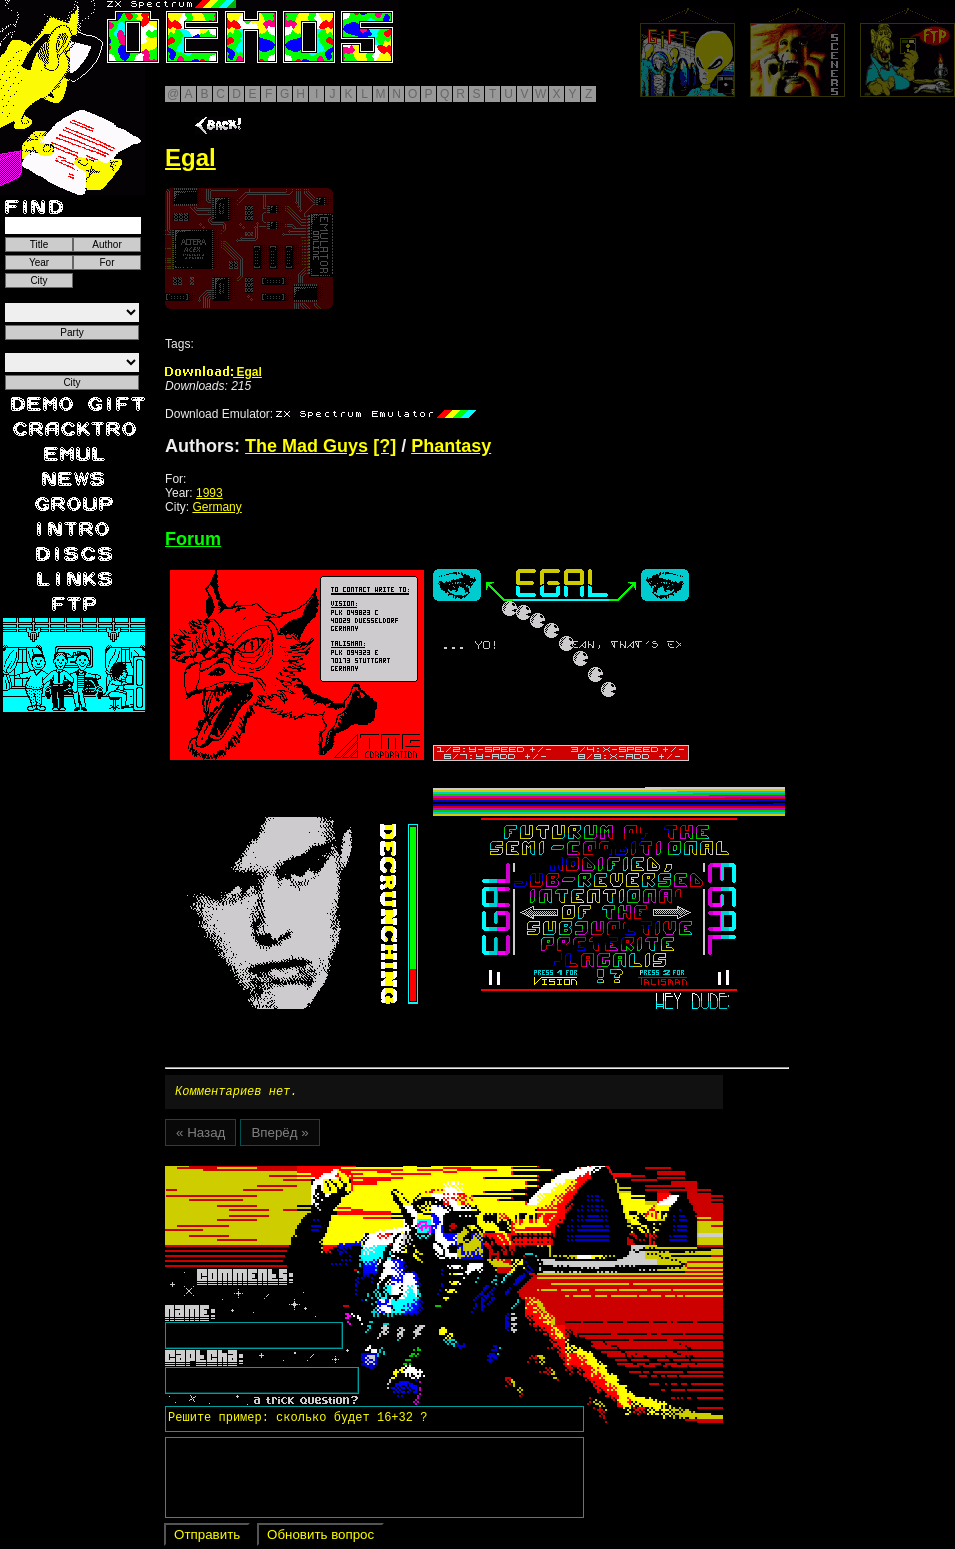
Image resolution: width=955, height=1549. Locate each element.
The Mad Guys (306, 446)
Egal (213, 372)
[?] (384, 446)
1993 (209, 493)
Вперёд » (279, 1135)
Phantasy (451, 446)
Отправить (207, 1537)
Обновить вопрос (320, 1537)
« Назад (200, 1135)
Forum (193, 539)
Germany (216, 507)
